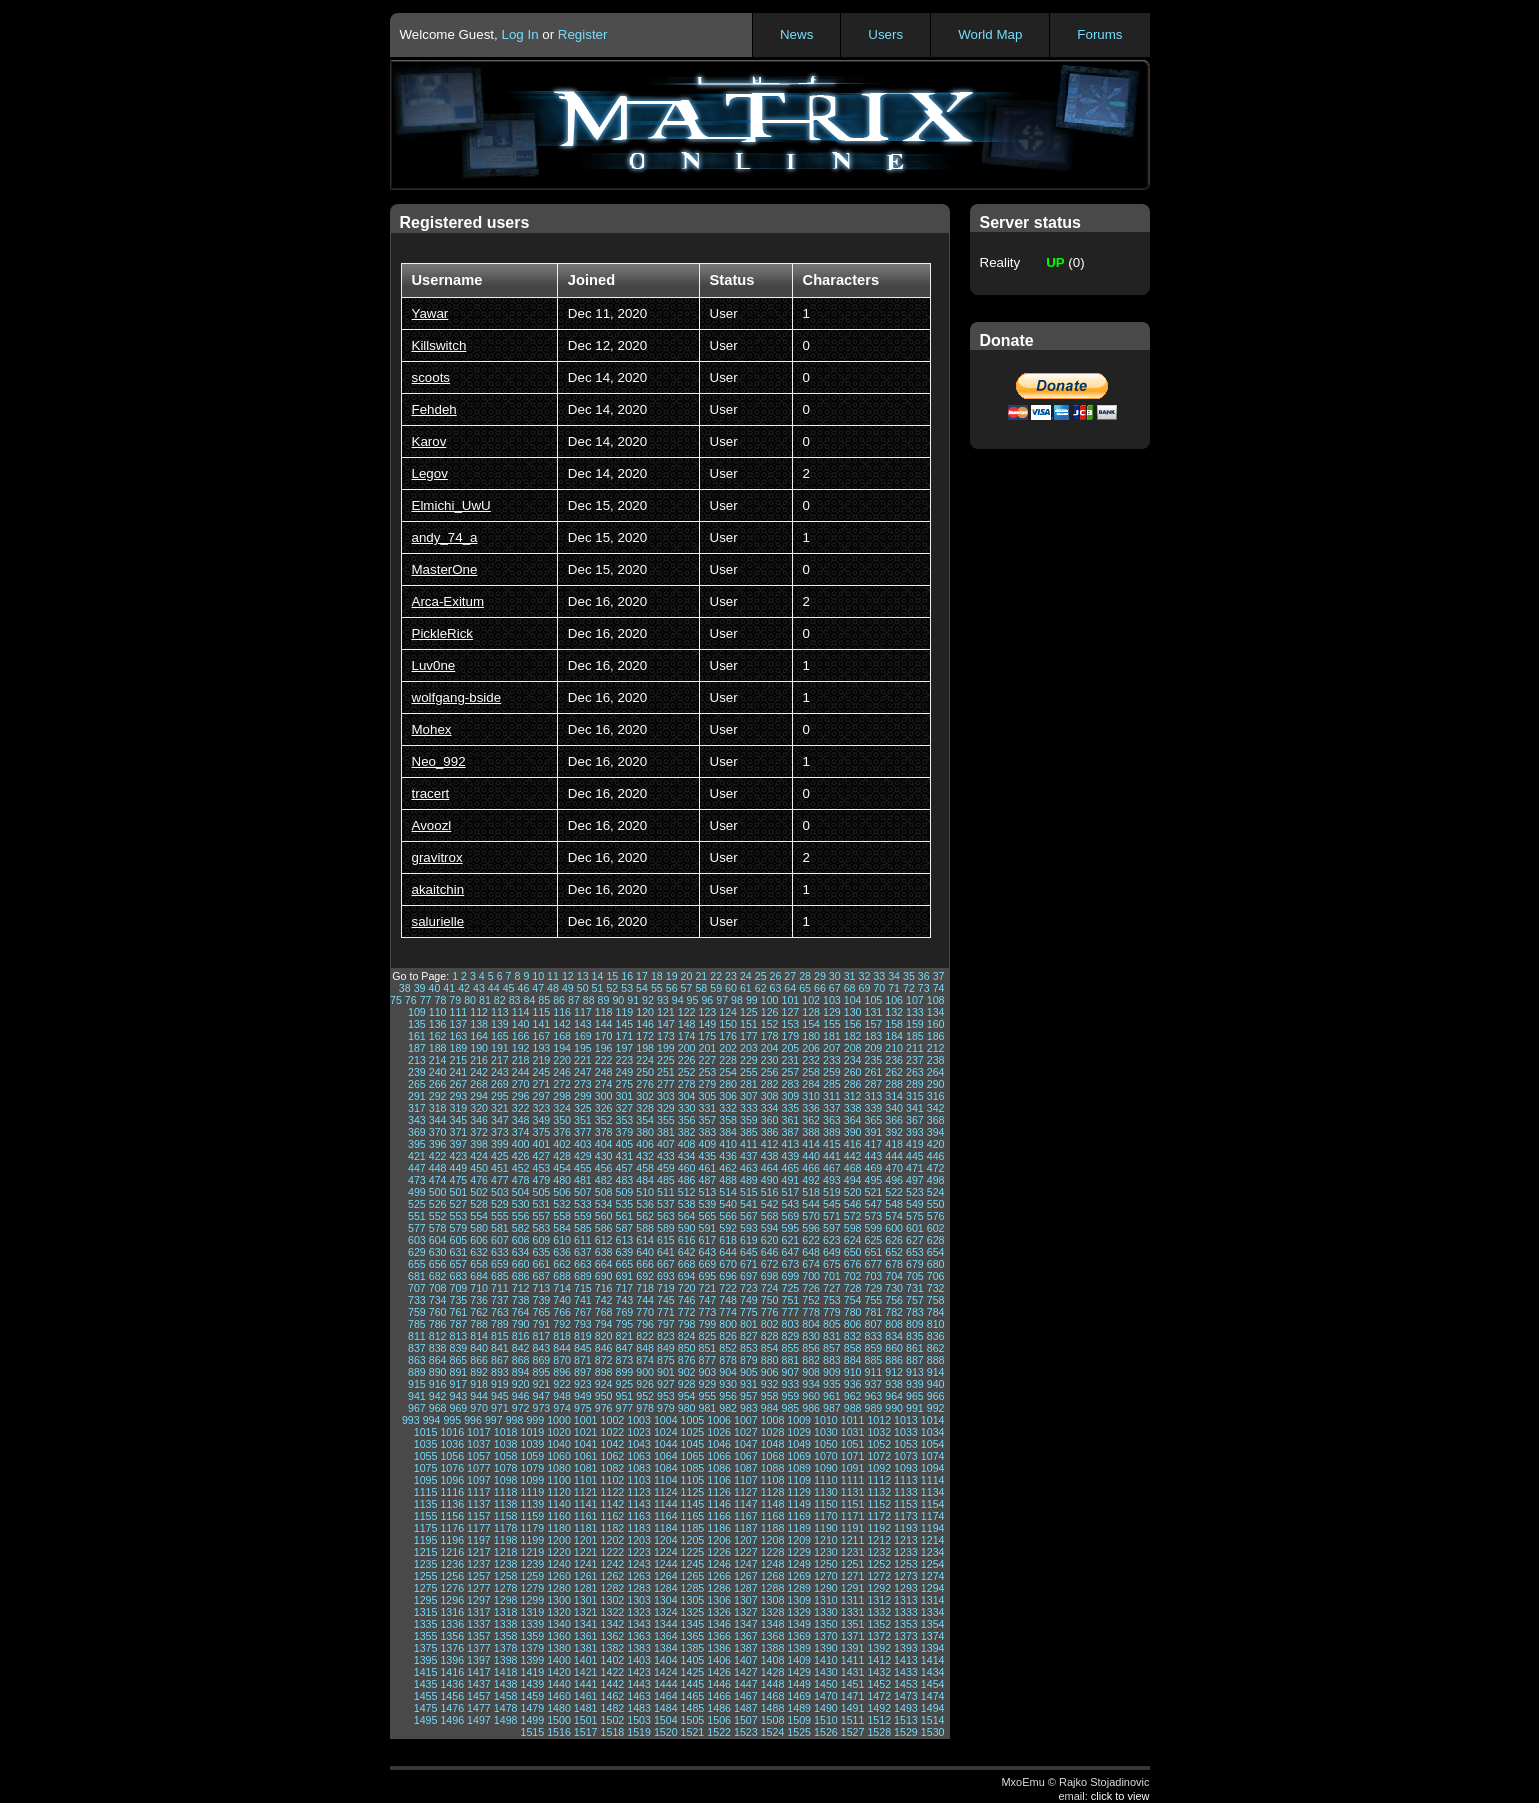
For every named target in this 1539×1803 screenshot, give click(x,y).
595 (790, 1228)
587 (624, 1228)
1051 (853, 1444)
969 (458, 1408)
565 (707, 1216)
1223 (639, 1552)
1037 (479, 1444)
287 (873, 1084)
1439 (532, 1684)
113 (500, 1012)
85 (544, 1000)
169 (583, 1036)
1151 (853, 1504)
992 (936, 1408)
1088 (773, 1468)
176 (728, 1036)
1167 (746, 1516)
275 (624, 1084)
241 (458, 1072)
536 (645, 1204)
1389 (799, 1648)
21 (701, 976)
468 (853, 1168)
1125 (693, 1492)
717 (624, 1288)
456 (604, 1168)
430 (604, 1156)
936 (853, 1384)
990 (894, 1408)
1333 (906, 1612)
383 (707, 1132)
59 (716, 988)
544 (811, 1204)
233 (832, 1060)
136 (438, 1024)
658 (479, 1264)
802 (770, 1324)
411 (749, 1144)
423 (458, 1156)
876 (687, 1360)
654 (936, 1252)
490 (770, 1180)
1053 (906, 1444)
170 (604, 1036)
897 (583, 1372)
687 (541, 1276)
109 (417, 1012)
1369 (799, 1636)
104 (853, 1000)
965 (915, 1396)
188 (438, 1048)
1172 (879, 1516)
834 (894, 1336)
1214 (933, 1540)
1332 (879, 1612)
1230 (826, 1552)
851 (707, 1348)
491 (790, 1180)
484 (645, 1180)
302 (645, 1096)
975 (583, 1408)
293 (458, 1096)
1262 (613, 1576)
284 (811, 1084)
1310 (826, 1600)
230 (770, 1060)
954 (687, 1396)
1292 (879, 1588)
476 (479, 1180)
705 (915, 1276)
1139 (532, 1504)
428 (562, 1156)
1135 (426, 1504)
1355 (426, 1636)
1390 (826, 1648)
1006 (719, 1420)
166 (521, 1036)
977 (624, 1408)
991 (915, 1408)
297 (541, 1096)
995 (452, 1420)
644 (728, 1252)
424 (479, 1156)
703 (873, 1276)
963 (873, 1396)
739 (541, 1300)
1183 (639, 1528)
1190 (826, 1528)
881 (790, 1360)
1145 (693, 1504)
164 (479, 1036)
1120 (559, 1492)
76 (411, 1000)
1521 (693, 1732)
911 (873, 1372)
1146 (719, 1504)
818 (562, 1336)
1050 (826, 1444)
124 (728, 1012)
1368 (773, 1636)
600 (894, 1228)
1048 (773, 1444)
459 (666, 1168)
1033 (906, 1432)
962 (853, 1396)
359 (749, 1120)
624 (853, 1240)
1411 (853, 1660)
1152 (879, 1504)
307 (749, 1096)
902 (687, 1372)
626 (894, 1240)
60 (731, 988)
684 (479, 1276)
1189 (799, 1528)
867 (500, 1360)
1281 (586, 1588)
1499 (532, 1720)
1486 (719, 1708)
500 (438, 1192)
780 (853, 1312)
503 (500, 1192)
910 (853, 1372)
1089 (799, 1468)
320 (479, 1108)
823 (666, 1336)
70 (879, 988)
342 (936, 1108)
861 (915, 1348)
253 (707, 1072)
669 (707, 1264)
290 (936, 1084)
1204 (666, 1540)
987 (832, 1408)
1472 (879, 1696)
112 (479, 1012)
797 (666, 1324)
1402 (613, 1660)
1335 (426, 1624)
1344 (666, 1624)
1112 (879, 1480)
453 (541, 1168)
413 (790, 1144)
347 (500, 1120)
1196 (452, 1540)
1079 (532, 1468)
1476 (452, 1708)
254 (728, 1072)
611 (583, 1240)
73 (924, 988)
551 (417, 1216)
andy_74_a (445, 537)
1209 (799, 1540)
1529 (906, 1732)
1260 (559, 1576)
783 (915, 1312)
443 (873, 1156)
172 (645, 1036)
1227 (746, 1552)
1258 (506, 1576)
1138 (506, 1504)
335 (790, 1108)
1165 (693, 1516)
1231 (853, 1552)
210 (894, 1048)
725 (790, 1288)
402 (562, 1144)
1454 (933, 1684)
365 (873, 1120)
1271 (853, 1576)
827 (749, 1336)
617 (707, 1240)
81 (485, 1000)
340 (894, 1108)
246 (562, 1072)
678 (894, 1264)
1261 (586, 1576)
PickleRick (442, 633)
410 (728, 1144)
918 (479, 1384)
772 (687, 1312)
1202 (613, 1540)
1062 (613, 1456)
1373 (906, 1636)
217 (500, 1060)
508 (604, 1192)
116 (562, 1012)
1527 (853, 1732)
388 (811, 1132)
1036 (452, 1444)
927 (666, 1384)
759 (417, 1312)
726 (811, 1288)
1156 (452, 1516)
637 (583, 1252)
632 (479, 1252)
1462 (613, 1696)
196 (604, 1048)
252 (687, 1072)
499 (417, 1192)
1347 (746, 1624)
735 (458, 1300)
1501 (586, 1720)
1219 (532, 1552)
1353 (906, 1624)
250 (645, 1072)
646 (770, 1252)
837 (417, 1348)
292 (438, 1096)
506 (562, 1192)
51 (598, 988)
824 (687, 1336)
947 (541, 1396)
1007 (746, 1420)
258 (811, 1072)
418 (894, 1144)
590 (687, 1228)
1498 (506, 1720)
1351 (853, 1624)
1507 (746, 1720)
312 (853, 1096)
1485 (693, 1708)
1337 (479, 1624)
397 (458, 1144)
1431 (853, 1672)
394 (936, 1132)
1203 (639, 1540)
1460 (559, 1696)
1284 (666, 1588)
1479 (532, 1708)
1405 (693, 1660)
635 (541, 1252)
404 (604, 1144)
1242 (613, 1564)
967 (417, 1408)
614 (645, 1240)
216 (479, 1060)
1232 (879, 1552)
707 (417, 1288)
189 (458, 1048)
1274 (933, 1576)
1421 (586, 1672)
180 (811, 1036)
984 (770, 1408)
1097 (479, 1480)
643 (707, 1252)
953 (666, 1396)
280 (728, 1084)
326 (604, 1108)
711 (500, 1288)
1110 (826, 1480)
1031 (853, 1432)
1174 (933, 1516)
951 (624, 1396)
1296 (452, 1600)
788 (479, 1324)
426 (521, 1156)
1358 (506, 1636)
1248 (773, 1564)
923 (583, 1384)
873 (624, 1360)
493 (832, 1180)
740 (562, 1300)
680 (936, 1264)
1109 (799, 1480)
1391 (853, 1648)
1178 (506, 1528)
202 (728, 1048)
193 (541, 1048)
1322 (613, 1612)
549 (915, 1204)
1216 (452, 1552)
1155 (426, 1516)
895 (541, 1372)
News (796, 34)
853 (749, 1348)
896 (562, 1372)
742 (604, 1300)
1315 (426, 1612)
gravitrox (437, 857)
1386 (719, 1648)
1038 (506, 1444)
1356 (452, 1636)
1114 (933, 1480)
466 (811, 1168)
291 (417, 1096)
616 (687, 1240)
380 (645, 1132)
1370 (826, 1636)
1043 (639, 1444)
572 (853, 1216)
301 (624, 1096)
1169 (799, 1516)
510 (645, 1192)
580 (479, 1228)
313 (873, 1096)
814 (479, 1336)
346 (479, 1120)
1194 (933, 1528)
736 (479, 1300)
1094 (933, 1468)
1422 (613, 1672)
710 (479, 1288)
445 (915, 1156)
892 (479, 1372)
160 (936, 1024)
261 (873, 1072)
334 (770, 1108)
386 (770, 1132)
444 (894, 1156)
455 (583, 1168)
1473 (906, 1696)
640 (645, 1252)
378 (604, 1132)
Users (885, 34)
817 (541, 1336)
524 (936, 1192)
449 (458, 1168)
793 (583, 1324)
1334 (933, 1612)
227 (707, 1060)
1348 (773, 1624)
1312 (879, 1600)
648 (811, 1252)
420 (936, 1144)
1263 (639, 1576)
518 (811, 1192)
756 (894, 1300)
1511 (853, 1720)
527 (458, 1204)
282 (770, 1084)
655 (417, 1264)
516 (770, 1192)
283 (790, 1084)
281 (749, 1084)
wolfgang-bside (457, 697)
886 (894, 1360)
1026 (719, 1432)
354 (645, 1120)
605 (458, 1240)
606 (479, 1240)
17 (642, 976)
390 (853, 1132)
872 (604, 1360)
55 (657, 988)
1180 (559, 1528)
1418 (506, 1672)
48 (553, 988)
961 (832, 1396)
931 (749, 1384)
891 (458, 1372)
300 (604, 1096)
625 (873, 1240)
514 (728, 1192)
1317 (479, 1612)
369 (417, 1132)
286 (853, 1084)
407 (666, 1144)
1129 (799, 1492)
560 (604, 1216)
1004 (666, 1420)
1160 (559, 1516)
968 (438, 1408)
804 (811, 1324)
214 (438, 1060)
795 (624, 1324)
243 (500, 1072)
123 (707, 1012)
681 (417, 1276)
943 (458, 1396)
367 (915, 1120)
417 (873, 1144)
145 (624, 1024)
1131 (853, 1492)
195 (583, 1048)
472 (936, 1168)
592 (728, 1228)
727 (832, 1288)
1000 (559, 1420)
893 (500, 1372)
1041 (586, 1444)
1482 (613, 1708)
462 (728, 1168)
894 (521, 1372)
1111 (853, 1480)
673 (790, 1264)
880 (770, 1360)
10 (538, 976)
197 (624, 1048)
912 (894, 1372)
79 (455, 1000)
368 (936, 1120)
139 (500, 1024)
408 (687, 1144)
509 (624, 1192)
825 (707, 1336)
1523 (746, 1732)
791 (541, 1324)
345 (458, 1120)
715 (583, 1288)
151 (749, 1024)
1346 (719, 1624)
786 (438, 1324)
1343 (639, 1624)
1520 (666, 1732)
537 (666, 1204)
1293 (906, 1588)
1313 (906, 1600)
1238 (506, 1564)
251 (666, 1072)
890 (438, 1372)
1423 (639, 1672)
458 (645, 1168)
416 (853, 1144)
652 (894, 1252)
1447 (746, 1684)
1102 (613, 1480)
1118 (506, 1492)
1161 (586, 1516)
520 (853, 1192)
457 (624, 1168)
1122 (613, 1492)
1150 (826, 1504)
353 (624, 1120)
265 (417, 1084)
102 (811, 1000)
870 (562, 1360)
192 (521, 1048)
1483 (639, 1708)
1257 (479, 1576)
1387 (746, 1648)
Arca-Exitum (448, 601)
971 (500, 1408)
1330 (826, 1612)
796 (645, 1324)
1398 (506, 1660)
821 (624, 1336)
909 (832, 1372)
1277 (479, 1588)
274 (604, 1084)
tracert (431, 793)
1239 (532, 1564)
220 (562, 1060)
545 (832, 1204)
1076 (452, 1468)
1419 (532, 1672)
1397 (479, 1660)
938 (894, 1384)
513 (707, 1192)
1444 (666, 1684)
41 (449, 988)
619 (749, 1240)
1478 (506, 1708)
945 (500, 1396)
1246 (719, 1564)
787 (458, 1324)
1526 (826, 1732)
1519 (639, 1732)
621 (790, 1240)
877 (707, 1360)
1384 (666, 1648)
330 (687, 1108)
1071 (853, 1456)
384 (728, 1132)
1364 (666, 1636)
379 (624, 1132)
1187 (746, 1528)
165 (500, 1036)
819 (583, 1336)
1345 (693, 1624)
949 (583, 1396)
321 (500, 1108)
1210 (826, 1540)
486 (687, 1180)
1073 (906, 1456)
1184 (666, 1528)
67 (835, 988)
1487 (746, 1708)
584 (562, 1228)
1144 (666, 1504)
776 (770, 1312)
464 (770, 1168)
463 (749, 1168)
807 (873, 1324)
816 (521, 1336)
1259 (532, 1576)
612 (604, 1240)
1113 (906, 1480)
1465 (693, 1696)
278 (687, 1084)
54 (642, 988)
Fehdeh (434, 409)
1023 (639, 1432)
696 (728, 1276)
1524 (773, 1732)
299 (583, 1096)
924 (604, 1384)
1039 (532, 1444)
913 (915, 1372)
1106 (719, 1480)
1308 (773, 1600)
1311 (853, 1600)
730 (894, 1288)
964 (894, 1396)
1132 (879, 1492)
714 (562, 1288)
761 (458, 1312)
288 (894, 1084)
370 (438, 1132)
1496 (452, 1720)
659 (500, 1264)
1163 (639, 1516)
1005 (693, 1420)
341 (915, 1108)
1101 (586, 1480)
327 (624, 1108)
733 (417, 1300)
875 (666, 1360)
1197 (479, 1540)
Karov (429, 441)
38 (405, 988)
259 (832, 1072)
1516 (559, 1732)
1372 (879, 1636)
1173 (906, 1516)
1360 (559, 1636)
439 (790, 1156)
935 (832, 1384)
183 (873, 1036)
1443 (639, 1684)
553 (458, 1216)
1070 (826, 1456)
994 (432, 1420)
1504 (666, 1720)
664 (604, 1264)
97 (722, 1000)
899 (624, 1372)
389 (832, 1132)
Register (583, 34)
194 (562, 1048)
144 (604, 1024)
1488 (773, 1708)
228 (728, 1060)
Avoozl (432, 825)
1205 (693, 1540)
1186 (719, 1528)
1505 (693, 1720)
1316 (452, 1612)
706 (936, 1276)
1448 (773, 1684)
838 (438, 1348)
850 (687, 1348)
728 (853, 1288)
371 (458, 1132)
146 (645, 1024)
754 (853, 1300)
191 (500, 1048)
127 (790, 1012)
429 (583, 1156)
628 (936, 1240)
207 (832, 1048)
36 (924, 976)
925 (624, 1384)
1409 (799, 1660)
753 (832, 1300)
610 (562, 1240)
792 (562, 1324)
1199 (532, 1540)
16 (627, 976)
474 (438, 1180)
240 (438, 1072)
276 (645, 1084)
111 (458, 1012)
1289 (799, 1588)
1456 (452, 1696)
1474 (933, 1696)
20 (687, 976)
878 (728, 1360)
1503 (639, 1720)
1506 (719, 1720)
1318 (506, 1612)
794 (604, 1324)
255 (749, 1072)
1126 (719, 1492)
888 (936, 1360)
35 (909, 976)
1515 (532, 1732)
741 (583, 1300)
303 (666, 1096)
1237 (479, 1564)
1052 (879, 1444)
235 (873, 1060)
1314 (933, 1600)
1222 (613, 1552)
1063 (639, 1456)
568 (770, 1216)
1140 (559, 1504)
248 (604, 1072)
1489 (799, 1708)
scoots (431, 377)
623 (832, 1240)
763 (500, 1312)
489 (749, 1180)
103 (832, 1000)
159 (915, 1024)
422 (438, 1156)
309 (790, 1096)
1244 (666, 1564)
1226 (719, 1552)
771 (666, 1312)
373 (500, 1132)
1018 (506, 1432)
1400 (559, 1660)
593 (749, 1228)
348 (521, 1120)
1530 (933, 1732)
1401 (586, 1660)
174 (687, 1036)
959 (790, 1396)
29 (820, 976)
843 (541, 1348)
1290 (826, 1588)
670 (728, 1264)
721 (707, 1288)
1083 (639, 1468)
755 (873, 1300)
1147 (746, 1504)
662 (562, 1264)
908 (811, 1372)
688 (562, 1276)
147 (666, 1024)
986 (811, 1408)
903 (707, 1372)
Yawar (430, 313)
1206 (719, 1540)
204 (770, 1048)
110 (438, 1012)
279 (707, 1084)
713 (541, 1288)
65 (805, 988)
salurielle (438, 921)
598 (853, 1228)
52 (612, 988)
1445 (693, 1684)
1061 (586, 1456)
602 (936, 1228)
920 (521, 1384)
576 (936, 1216)
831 (832, 1336)
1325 (693, 1612)
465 (790, 1168)
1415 (426, 1672)
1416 (452, 1672)
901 (666, 1372)
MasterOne (445, 569)
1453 (906, 1684)
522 (894, 1192)
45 (509, 988)
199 (666, 1048)
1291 (853, 1588)
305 (707, 1096)
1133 (906, 1492)
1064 (666, 1456)
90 (618, 1000)
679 (915, 1264)
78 (441, 1000)
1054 (933, 1444)
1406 (719, 1660)
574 (894, 1216)
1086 (719, 1468)
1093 (906, 1468)
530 (521, 1204)
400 (521, 1144)
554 (479, 1216)
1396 (452, 1660)
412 (770, 1144)
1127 (746, 1492)
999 (535, 1420)
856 (811, 1348)
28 (805, 976)
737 (500, 1300)
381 (666, 1132)
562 (645, 1216)
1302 (613, 1600)
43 (479, 988)
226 (687, 1060)
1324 (666, 1612)
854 (770, 1348)
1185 (693, 1528)
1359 (532, 1636)
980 (687, 1408)
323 (541, 1108)
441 (832, 1156)
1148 (773, 1504)
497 (915, 1180)
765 (541, 1312)
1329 (799, 1612)
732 (936, 1288)
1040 (559, 1444)
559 (583, 1216)
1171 (853, 1516)
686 (521, 1276)
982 (728, 1408)
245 (541, 1072)
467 (832, 1168)
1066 (719, 1456)
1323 (639, 1612)
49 (568, 988)
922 (562, 1384)
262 (894, 1072)
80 (470, 1000)
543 (790, 1204)
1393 (906, 1648)
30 (835, 976)
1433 (906, 1672)
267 (458, 1084)
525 (417, 1204)
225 (666, 1060)
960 (811, 1396)
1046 (719, 1444)
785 (417, 1324)
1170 (826, 1516)
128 (811, 1012)
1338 (506, 1624)
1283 (639, 1588)
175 (707, 1036)
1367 (746, 1636)
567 (749, 1216)
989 (873, 1408)
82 (500, 1000)
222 (604, 1060)
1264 (666, 1576)
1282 (613, 1588)
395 (417, 1144)
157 (873, 1024)
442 (853, 1156)
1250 (826, 1564)
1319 (532, 1612)
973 (541, 1408)
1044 (666, 1444)
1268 (773, 1576)
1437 (479, 1684)
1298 (506, 1600)
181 (832, 1036)
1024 (666, 1432)
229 (749, 1060)
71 (894, 988)
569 (790, 1216)
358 (728, 1120)
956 (728, 1396)
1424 (666, 1672)
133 (915, 1012)
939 (915, 1384)
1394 (933, 1648)
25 (761, 976)
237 (915, 1060)
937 (873, 1384)
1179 (532, 1528)
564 (687, 1216)
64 (790, 988)
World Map (990, 34)
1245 (693, 1564)
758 (936, 1300)
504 (521, 1192)
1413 (906, 1660)
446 (936, 1156)
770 (645, 1312)
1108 (773, 1480)
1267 (746, 1576)
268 (479, 1084)
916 (438, 1384)
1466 (719, 1696)
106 (894, 1000)
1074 (933, 1456)
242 (479, 1072)
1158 (506, 1516)
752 (811, 1300)
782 (894, 1312)
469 (873, 1168)
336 (811, 1108)
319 (458, 1108)
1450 (826, 1684)
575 (915, 1216)
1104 (666, 1480)
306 (728, 1096)
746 (687, 1300)
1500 (559, 1720)
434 (687, 1156)
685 (500, 1276)
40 (434, 988)
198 (645, 1048)
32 (865, 976)
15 (612, 976)
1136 (452, 1504)
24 (746, 976)
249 (624, 1072)
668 (687, 1264)
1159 (532, 1516)
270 (521, 1084)
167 (541, 1036)
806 (853, 1324)
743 (624, 1300)
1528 (879, 1732)
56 (672, 988)
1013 (906, 1420)
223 (624, 1060)
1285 (693, 1588)
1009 (799, 1420)
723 (749, 1288)
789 (500, 1324)
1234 (933, 1552)
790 (521, 1324)
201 (707, 1048)
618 (728, 1240)
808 (894, 1324)
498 (936, 1180)
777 (790, 1312)
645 (749, 1252)
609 (541, 1240)
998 (515, 1420)
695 (707, 1276)
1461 (586, 1696)
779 (832, 1312)
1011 (853, 1420)
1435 (426, 1684)
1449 (799, 1684)
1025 (693, 1432)
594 (770, 1228)
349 (541, 1120)
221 (583, 1060)
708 (438, 1288)
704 (894, 1276)
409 (707, 1144)
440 (811, 1156)
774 (728, 1312)
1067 (746, 1456)
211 (915, 1048)
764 (521, 1312)
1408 (773, 1660)
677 (873, 1264)
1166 (719, 1516)
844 (562, 1348)
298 (562, 1096)
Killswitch (439, 345)
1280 (559, 1588)
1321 (586, 1612)
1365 (693, 1636)
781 (873, 1312)
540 (728, 1204)
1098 (506, 1480)
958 (770, 1396)
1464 (666, 1696)
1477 (479, 1708)
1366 (719, 1636)
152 (770, 1024)
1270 (826, 1576)
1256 (452, 1576)
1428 (773, 1672)
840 (479, 1348)
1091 (853, 1468)
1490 (826, 1708)
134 (936, 1012)
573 (873, 1216)
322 (521, 1108)
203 (749, 1048)
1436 (452, 1684)
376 (562, 1132)
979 (666, 1408)
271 (541, 1084)
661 (541, 1264)
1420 (559, 1672)
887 (915, 1360)
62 (761, 988)
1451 (853, 1684)
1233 (906, 1552)
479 (541, 1180)
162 (438, 1036)
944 (479, 1396)
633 (500, 1252)
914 (936, 1372)
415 (832, 1144)
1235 (426, 1564)
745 (666, 1300)
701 (832, 1276)
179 (790, 1036)
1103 (639, 1480)
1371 (853, 1636)
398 (479, 1144)
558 (562, 1216)
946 (521, 1396)
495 (873, 1180)
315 (915, 1096)
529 (500, 1204)
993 (411, 1420)
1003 (639, 1420)
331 (707, 1108)
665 (624, 1264)
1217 (479, 1552)
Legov (430, 473)
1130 (826, 1492)
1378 (506, 1648)
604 (438, 1240)
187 (417, 1048)
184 (894, 1036)
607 (500, 1240)
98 (737, 1000)
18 (657, 976)
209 (873, 1048)
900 (645, 1372)
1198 (506, 1540)
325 (583, 1108)
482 (604, 1180)
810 (936, 1324)
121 (666, 1012)
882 (811, 1360)
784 (936, 1312)
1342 (613, 1624)
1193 (906, 1528)
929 (707, 1384)
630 (438, 1252)
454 (562, 1168)
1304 (666, 1600)
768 (604, 1312)
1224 (666, 1552)
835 (915, 1336)
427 (541, 1156)
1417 (479, 1672)
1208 (773, 1540)
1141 (586, 1504)
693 (666, 1276)
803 (790, 1324)
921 (541, 1384)
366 (894, 1120)
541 (749, 1204)
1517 (586, 1732)
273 (583, 1084)
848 (645, 1348)
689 (583, 1276)
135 (417, 1024)
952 (645, 1396)
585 (583, 1228)
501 (458, 1192)
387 (790, 1132)
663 (583, 1264)
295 (500, 1096)
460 (687, 1168)
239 (417, 1072)
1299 (532, 1600)
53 (627, 988)
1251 (853, 1564)
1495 (426, 1720)
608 (521, 1240)
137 (458, 1024)
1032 (879, 1432)
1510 (826, 1720)
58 (701, 988)
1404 (666, 1660)
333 (749, 1108)
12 (568, 976)
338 (853, 1108)
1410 (826, 1660)
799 (707, 1324)
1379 (532, 1648)
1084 (666, 1468)
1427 (746, 1672)
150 (728, 1024)
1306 (719, 1600)
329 (666, 1108)
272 (562, 1084)
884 (853, 1360)
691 (624, 1276)
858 (853, 1348)
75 (396, 1000)
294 (479, 1096)
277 (666, 1084)
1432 (879, 1672)
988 (853, 1408)
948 (562, 1396)
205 (790, 1048)
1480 (559, 1708)
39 (420, 988)
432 (645, 1156)
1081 (586, 1468)
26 (776, 976)
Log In (519, 34)
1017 (479, 1432)
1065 (693, 1456)
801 (749, 1324)
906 (770, 1372)
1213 (906, 1540)
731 (915, 1288)
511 (666, 1192)
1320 (559, 1612)
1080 (559, 1468)
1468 (773, 1696)
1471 (853, 1696)
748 (728, 1300)
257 (790, 1072)
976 (604, 1408)
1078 (506, 1468)
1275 (426, 1588)
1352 (879, 1624)
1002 (613, 1420)
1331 (853, 1612)
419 (915, 1144)
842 (521, 1348)
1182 (613, 1528)
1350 (826, 1624)
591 (707, 1228)
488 (728, 1180)
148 (687, 1024)
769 (624, 1312)
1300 (559, 1600)
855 (790, 1348)
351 (583, 1120)
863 (417, 1360)
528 (479, 1204)
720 (687, 1288)
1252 (879, 1564)
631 (458, 1252)
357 (707, 1120)
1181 (586, 1528)
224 (645, 1060)
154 (811, 1024)
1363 (639, 1636)
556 (521, 1216)
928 (687, 1384)
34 (894, 976)
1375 (426, 1648)
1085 (693, 1468)
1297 (479, 1600)
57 (687, 988)
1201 (586, 1540)
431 (624, 1156)
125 (749, 1012)
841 (500, 1348)
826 (728, 1336)
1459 (532, 1696)
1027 (746, 1432)
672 (770, 1264)
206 (811, 1048)
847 (624, 1348)
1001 (586, 1420)
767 (583, 1312)
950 (604, 1396)
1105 (693, 1480)
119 (624, 1012)
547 (873, 1204)
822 (645, 1336)
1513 (906, 1720)
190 (479, 1048)
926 (645, 1384)
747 (707, 1300)
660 (521, 1264)
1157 (479, 1516)
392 (894, 1132)
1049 (799, 1444)
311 (832, 1096)
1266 (719, 1576)
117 (583, 1012)
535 (624, 1204)
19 (672, 976)
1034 (933, 1432)
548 (894, 1204)
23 (731, 976)
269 (500, 1084)
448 (438, 1168)
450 (479, 1168)
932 (770, 1384)
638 (604, 1252)
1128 (773, 1492)
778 (811, 1312)
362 (811, 1120)
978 (645, 1408)
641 (666, 1252)
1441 (586, 1684)
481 (583, 1180)
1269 (799, 1576)
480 (562, 1180)
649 (832, 1252)
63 (776, 988)
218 (521, 1060)
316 (936, 1096)
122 (687, 1012)
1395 (426, 1660)
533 (583, 1204)
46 (523, 988)
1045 (693, 1444)
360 (770, 1120)
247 (583, 1072)
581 (500, 1228)
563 (666, 1216)
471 (915, 1168)
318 (438, 1108)
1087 (746, 1468)
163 (458, 1036)
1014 (933, 1420)
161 (417, 1036)
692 (645, 1276)
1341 (586, 1624)
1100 (559, 1480)
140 (521, 1024)
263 (915, 1072)
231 (790, 1060)
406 (645, 1144)
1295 (426, 1600)
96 (707, 1000)
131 (873, 1012)
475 (458, 1180)
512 (687, 1192)
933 (790, 1384)
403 (583, 1144)
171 (624, 1036)
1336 (452, 1624)
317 (417, 1108)
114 (521, 1012)
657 (458, 1264)
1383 (639, 1648)
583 (541, 1228)
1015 (426, 1432)
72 (909, 988)
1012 (879, 1420)
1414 (933, 1660)
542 (770, 1204)
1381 (586, 1648)
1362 (613, 1636)
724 (770, 1288)
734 (438, 1300)
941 (417, 1396)
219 (541, 1060)
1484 (666, 1708)
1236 (452, 1564)
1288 (773, 1588)
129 (832, 1012)
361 (790, 1120)
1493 (906, 1708)
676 (853, 1264)
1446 (719, 1684)
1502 (613, 1720)
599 (873, 1228)
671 (749, 1264)
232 (811, 1060)
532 (562, 1204)
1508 (773, 1720)
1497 (479, 1720)
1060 (559, 1456)
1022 (613, 1432)
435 (707, 1156)
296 (521, 1096)
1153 (906, 1504)
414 (811, 1144)
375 (541, 1132)
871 (583, 1360)
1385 (693, 1648)
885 (873, 1360)
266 (438, 1084)
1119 (532, 1492)
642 (687, 1252)
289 (915, 1084)
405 (624, 1144)
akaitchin (438, 889)
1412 (879, 1660)
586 (604, 1228)
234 (853, 1060)
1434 (933, 1672)
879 (749, 1360)
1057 (479, 1456)
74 (939, 988)
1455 (426, 1696)
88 (589, 1000)
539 (707, 1204)
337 (832, 1108)
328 (645, 1108)
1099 (532, 1480)
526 (438, 1204)
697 (749, 1276)
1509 (799, 1720)
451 (500, 1168)
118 (604, 1012)
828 (770, 1336)
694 (687, 1276)
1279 (532, 1588)
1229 (799, 1552)
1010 (826, 1420)
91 (633, 1000)
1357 (479, 1636)
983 (749, 1408)
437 (749, 1156)
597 (832, 1228)
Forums (1099, 34)
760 (438, 1312)
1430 (826, 1672)
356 (687, 1120)
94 (678, 1000)
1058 (506, 1456)
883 (832, 1360)
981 (707, 1408)
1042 (613, 1444)
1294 (933, 1588)
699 (790, 1276)
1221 (586, 1552)
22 (716, 976)
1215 (426, 1552)
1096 (452, 1480)
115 (541, 1012)
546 (853, 1204)
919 (500, 1384)
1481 (586, 1708)
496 (894, 1180)
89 (604, 1000)
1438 (506, 1684)
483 (624, 1180)
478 (521, 1180)
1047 (746, 1444)
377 (583, 1132)
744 (645, 1300)
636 (562, 1252)
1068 (773, 1456)
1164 (666, 1516)
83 (515, 1000)
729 (873, 1288)
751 (790, 1300)
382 (687, 1132)
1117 (479, 1492)
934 (811, 1384)
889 (417, 1372)
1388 (773, 1648)
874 (645, 1360)
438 (770, 1156)
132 (894, 1012)
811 (417, 1336)
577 (417, 1228)
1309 (799, 1600)
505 (541, 1192)
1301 (586, 1600)
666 (645, 1264)
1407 (746, 1660)
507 (583, 1192)
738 (521, 1300)
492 (811, 1180)
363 (832, 1120)
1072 (879, 1456)
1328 (773, 1612)
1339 (532, 1624)
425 (500, 1156)
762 (479, 1312)
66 (820, 988)
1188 (773, 1528)
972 (521, 1408)
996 (473, 1420)
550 (936, 1204)
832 (853, 1336)
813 (458, 1336)
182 (853, 1036)
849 (666, 1348)
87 (574, 1000)
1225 (693, 1552)
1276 (452, 1588)
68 (850, 988)
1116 (452, 1492)
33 (879, 976)
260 (853, 1072)
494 (853, 1180)
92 (648, 1000)
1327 (746, 1612)
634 (521, 1252)
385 (749, 1132)
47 (538, 988)
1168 (773, 1516)
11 (553, 976)
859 (873, 1348)
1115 (426, 1492)
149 (707, 1024)
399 (500, 1144)
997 (494, 1420)
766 (562, 1312)
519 (832, 1192)
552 (438, 1216)
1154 (933, 1504)
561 (624, 1216)
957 (749, 1396)
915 (417, 1384)
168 (562, 1036)
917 (458, 1384)
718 (645, 1288)
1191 (853, 1528)
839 (458, 1348)
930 (728, 1384)
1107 (746, 1480)
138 (479, 1024)
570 (811, 1216)
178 (770, 1036)
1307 (746, 1600)
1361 (586, 1636)
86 (559, 1000)
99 (752, 1000)
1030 (826, 1432)
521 (873, 1192)
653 (915, 1252)
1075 (426, 1468)
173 (666, 1036)
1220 (559, 1552)
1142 (613, 1504)
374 (521, 1132)
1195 (426, 1540)
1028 (773, 1432)
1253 (906, 1564)
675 (832, 1264)
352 (604, 1120)
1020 (559, 1432)
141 (541, 1024)
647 (790, 1252)
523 (915, 1192)
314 (894, 1096)
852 (728, 1348)
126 (770, 1012)
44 (494, 988)
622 (811, 1240)
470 (894, 1168)
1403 (639, 1660)
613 (624, 1240)
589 (666, 1228)
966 (936, 1396)
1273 (906, 1576)
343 (417, 1120)
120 (645, 1012)
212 (936, 1048)
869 (541, 1360)
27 (790, 976)
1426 (719, 1672)
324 (562, 1108)
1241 (586, 1564)
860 (894, 1348)
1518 (613, 1732)
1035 (426, 1444)
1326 (719, 1612)
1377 (479, 1648)
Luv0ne (434, 665)
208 (853, 1048)
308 (770, 1096)
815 (500, 1336)
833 (873, 1336)
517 (790, 1192)
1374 (933, 1636)
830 (811, 1336)
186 (936, 1036)
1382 (613, 1648)
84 (529, 1000)
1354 (933, 1624)
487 (707, 1180)
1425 (693, 1672)
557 (541, 1216)
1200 (559, 1540)
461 (707, 1168)
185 (915, 1036)
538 (687, 1204)
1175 (426, 1528)
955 (707, 1396)
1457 (479, 1696)
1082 (613, 1468)
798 (687, 1324)
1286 (719, 1588)
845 (583, 1348)
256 (770, 1072)
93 (663, 1000)
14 (598, 976)
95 (693, 1000)
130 (853, 1012)
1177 (479, 1528)
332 (728, 1108)
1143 (639, 1504)
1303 (639, 1600)
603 (417, 1240)
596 (811, 1228)
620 (770, 1240)
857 (832, 1348)
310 (811, 1096)
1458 (506, 1696)
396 (438, 1144)
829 (790, 1336)
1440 (559, 1684)
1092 (879, 1468)
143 (583, 1024)
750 (770, 1300)
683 (458, 1276)
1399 (532, 1660)
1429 (799, 1672)
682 (438, 1276)
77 (426, 1000)
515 (749, 1192)
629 (417, 1252)
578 (438, 1228)
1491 (853, 1708)
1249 (799, 1564)
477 (500, 1180)
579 (458, 1228)
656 (438, 1264)
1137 (479, 1504)
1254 (933, 1564)
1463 (639, 1696)
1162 (613, 1516)
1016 (452, 1432)
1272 (879, 1576)
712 (521, 1288)
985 (790, 1408)
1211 (853, 1540)
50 (583, 988)
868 (521, 1360)
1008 (773, 1420)
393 (915, 1132)
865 (458, 1360)
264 (936, 1072)
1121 (586, 1492)
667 (666, 1264)
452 (521, 1168)
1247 (746, 1564)
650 (853, 1252)
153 (790, 1024)
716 (604, 1288)
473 (417, 1180)
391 (873, 1132)
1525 (799, 1732)
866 (479, 1360)
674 (811, 1264)
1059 (532, 1456)
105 (873, 1000)
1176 (452, 1528)
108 (936, 1000)
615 (666, 1240)
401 (541, 1144)
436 (728, 1156)
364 (853, 1120)
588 (645, 1228)
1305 (693, 1600)
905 (749, 1372)
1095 (426, 1480)
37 (939, 976)
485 (666, 1180)
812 (438, 1336)
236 (894, 1060)
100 (770, 1000)
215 (458, 1060)
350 (562, 1120)
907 (790, 1372)
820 (604, 1336)
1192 (879, 1528)
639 (624, 1252)
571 (832, 1216)
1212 (879, 1540)
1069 (799, 1456)
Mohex (432, 729)
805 (832, 1324)
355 (666, 1120)
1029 (799, 1432)
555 (500, 1216)
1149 (799, 1504)
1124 (666, 1492)
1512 (879, 1720)
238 (936, 1060)
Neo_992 (439, 761)
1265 (693, 1576)
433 (666, 1156)
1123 (639, 1492)
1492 (879, 1708)
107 (915, 1000)
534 (604, 1204)
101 (790, 1000)
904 (728, 1372)
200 (687, 1048)
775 (749, 1312)
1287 (746, 1588)
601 (915, 1228)
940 (936, 1384)
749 (749, 1300)
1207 (746, 1540)
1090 (826, 1468)
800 (728, 1324)
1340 (559, 1624)
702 (853, 1276)
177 (749, 1036)
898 (604, 1372)
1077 (479, 1468)
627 (915, 1240)
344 (438, 1120)
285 (832, 1084)
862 (936, 1348)
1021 (586, 1432)
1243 (639, 1564)
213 (417, 1060)
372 (479, 1132)
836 (936, 1336)
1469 (799, 1696)
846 (604, 1348)
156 (853, 1024)
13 (583, 976)
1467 (746, 1696)
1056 (452, 1456)
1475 (426, 1708)
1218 (506, 1552)
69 (865, 988)
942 (438, 1396)
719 (666, 1288)
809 (915, 1324)
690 (604, 1276)
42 (464, 988)
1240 (559, 1564)
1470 (826, 1696)
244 (521, 1072)
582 (521, 1228)
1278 (506, 1588)
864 (438, 1360)
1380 (559, 1648)
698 (770, 1276)
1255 (426, 1576)
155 (832, 1024)
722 (728, 1288)
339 (873, 1108)
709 (458, 1288)
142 (562, 1024)
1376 (452, 1648)
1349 (799, 1624)
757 (915, 1300)
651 (873, 1252)
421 (417, 1156)
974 (562, 1408)
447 (417, 1168)
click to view (1120, 1796)
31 (850, 976)
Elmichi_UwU (451, 505)
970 (479, 1408)
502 (479, 1192)
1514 (933, 1720)
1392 (879, 1648)
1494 (933, 1708)
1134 (933, 1492)
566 (728, 1216)
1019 (532, 1432)
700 (811, 1276)
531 (541, 1204)
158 (894, 1024)
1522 (719, 1732)
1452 (879, 1684)
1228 (773, 1552)
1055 (426, 1456)
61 (746, 988)
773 (707, 1312)
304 (687, 1096)
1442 (613, 1684)
